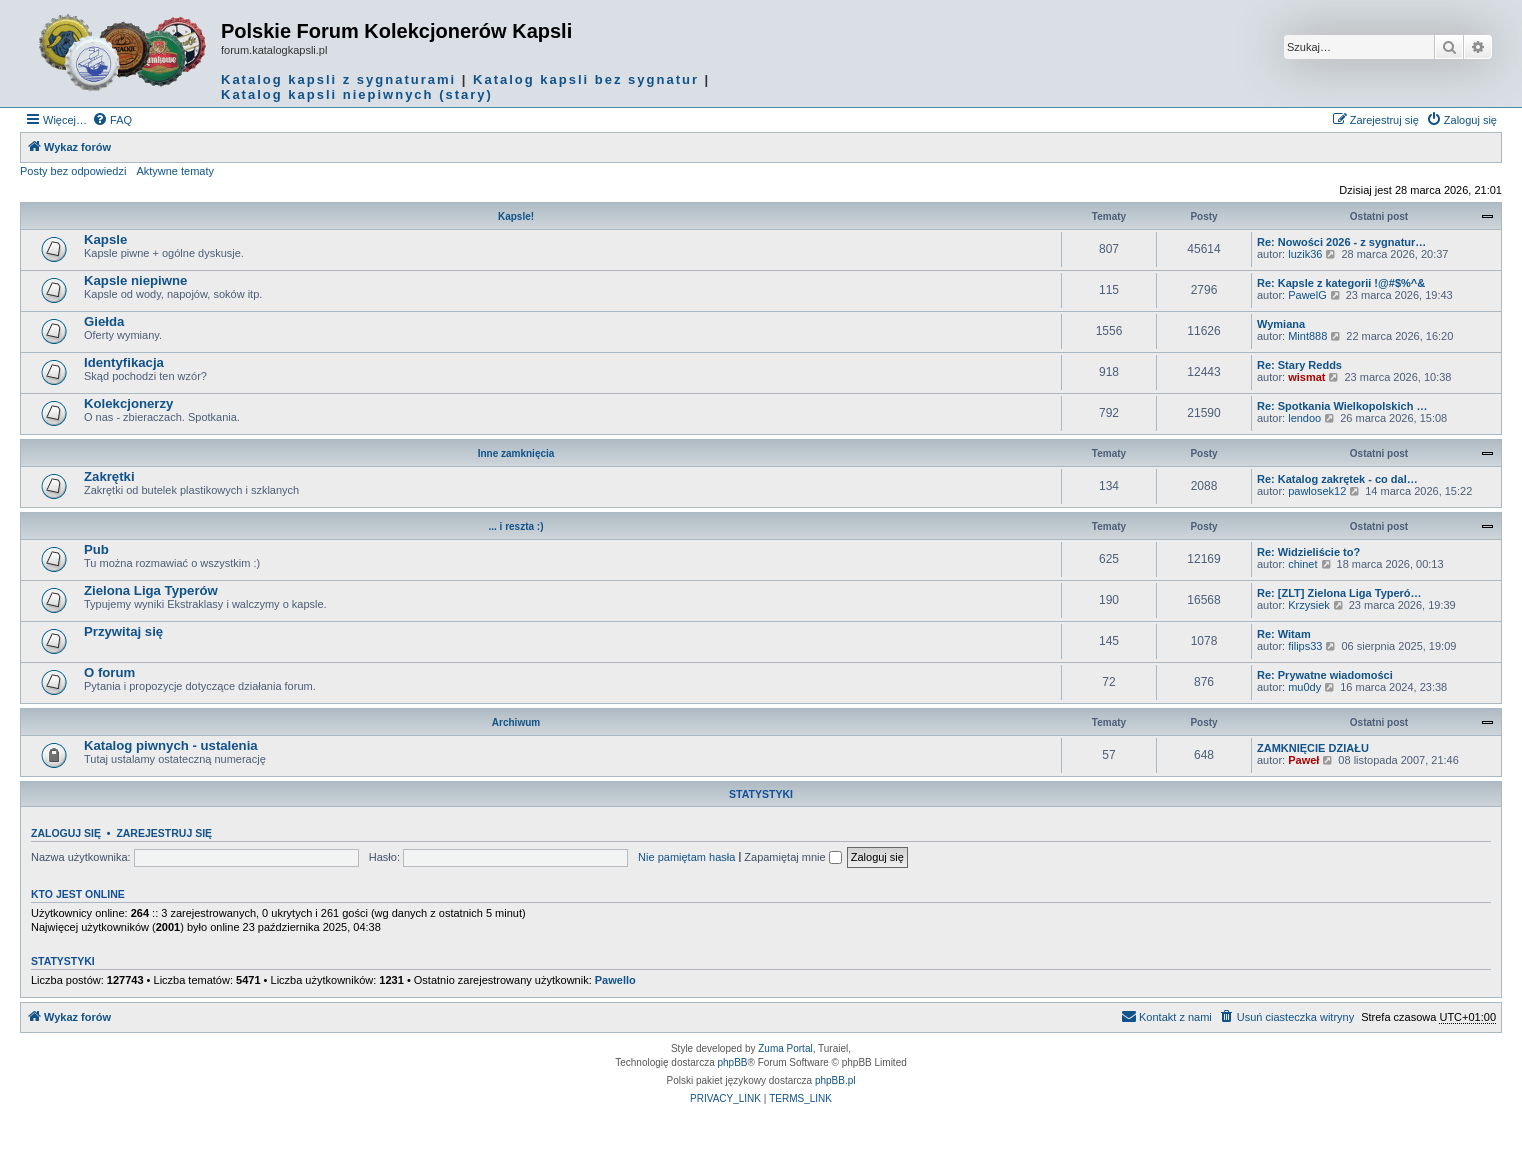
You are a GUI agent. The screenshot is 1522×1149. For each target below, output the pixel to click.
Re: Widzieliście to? (1308, 552)
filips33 (1305, 646)
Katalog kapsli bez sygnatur (586, 79)
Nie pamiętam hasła (686, 857)
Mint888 (1307, 336)
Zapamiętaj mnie (792, 857)
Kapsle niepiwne (135, 280)
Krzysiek (1309, 605)
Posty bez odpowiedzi (73, 171)
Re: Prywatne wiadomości (1325, 675)
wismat (1306, 377)
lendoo (1304, 418)
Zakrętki (109, 476)
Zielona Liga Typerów (151, 590)
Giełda (104, 321)
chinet (1302, 564)
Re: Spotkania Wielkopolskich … (1342, 406)
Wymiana (1281, 324)
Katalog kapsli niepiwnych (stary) (357, 94)
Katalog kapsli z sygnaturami (338, 79)
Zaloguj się (66, 833)
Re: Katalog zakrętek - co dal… (1337, 479)
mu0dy (1304, 687)
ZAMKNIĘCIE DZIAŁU (1313, 748)
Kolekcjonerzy (128, 403)
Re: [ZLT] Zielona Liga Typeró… (1339, 593)
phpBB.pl (835, 1080)
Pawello (615, 980)
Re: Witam (1284, 634)
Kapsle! (516, 216)
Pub (96, 549)
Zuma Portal (785, 1048)
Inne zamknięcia (516, 453)
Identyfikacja (124, 362)
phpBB (733, 1062)
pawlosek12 (1317, 491)
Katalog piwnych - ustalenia (171, 745)
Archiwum (516, 722)
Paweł (1303, 760)
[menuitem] (112, 120)
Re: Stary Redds (1299, 365)
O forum (109, 672)
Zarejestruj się (164, 833)
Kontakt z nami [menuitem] (1166, 1016)
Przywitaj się (123, 631)
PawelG (1307, 295)
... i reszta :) (515, 526)
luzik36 (1305, 254)
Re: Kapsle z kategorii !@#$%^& (1341, 283)
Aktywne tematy (175, 171)
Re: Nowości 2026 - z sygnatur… (1341, 242)
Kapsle (105, 239)
